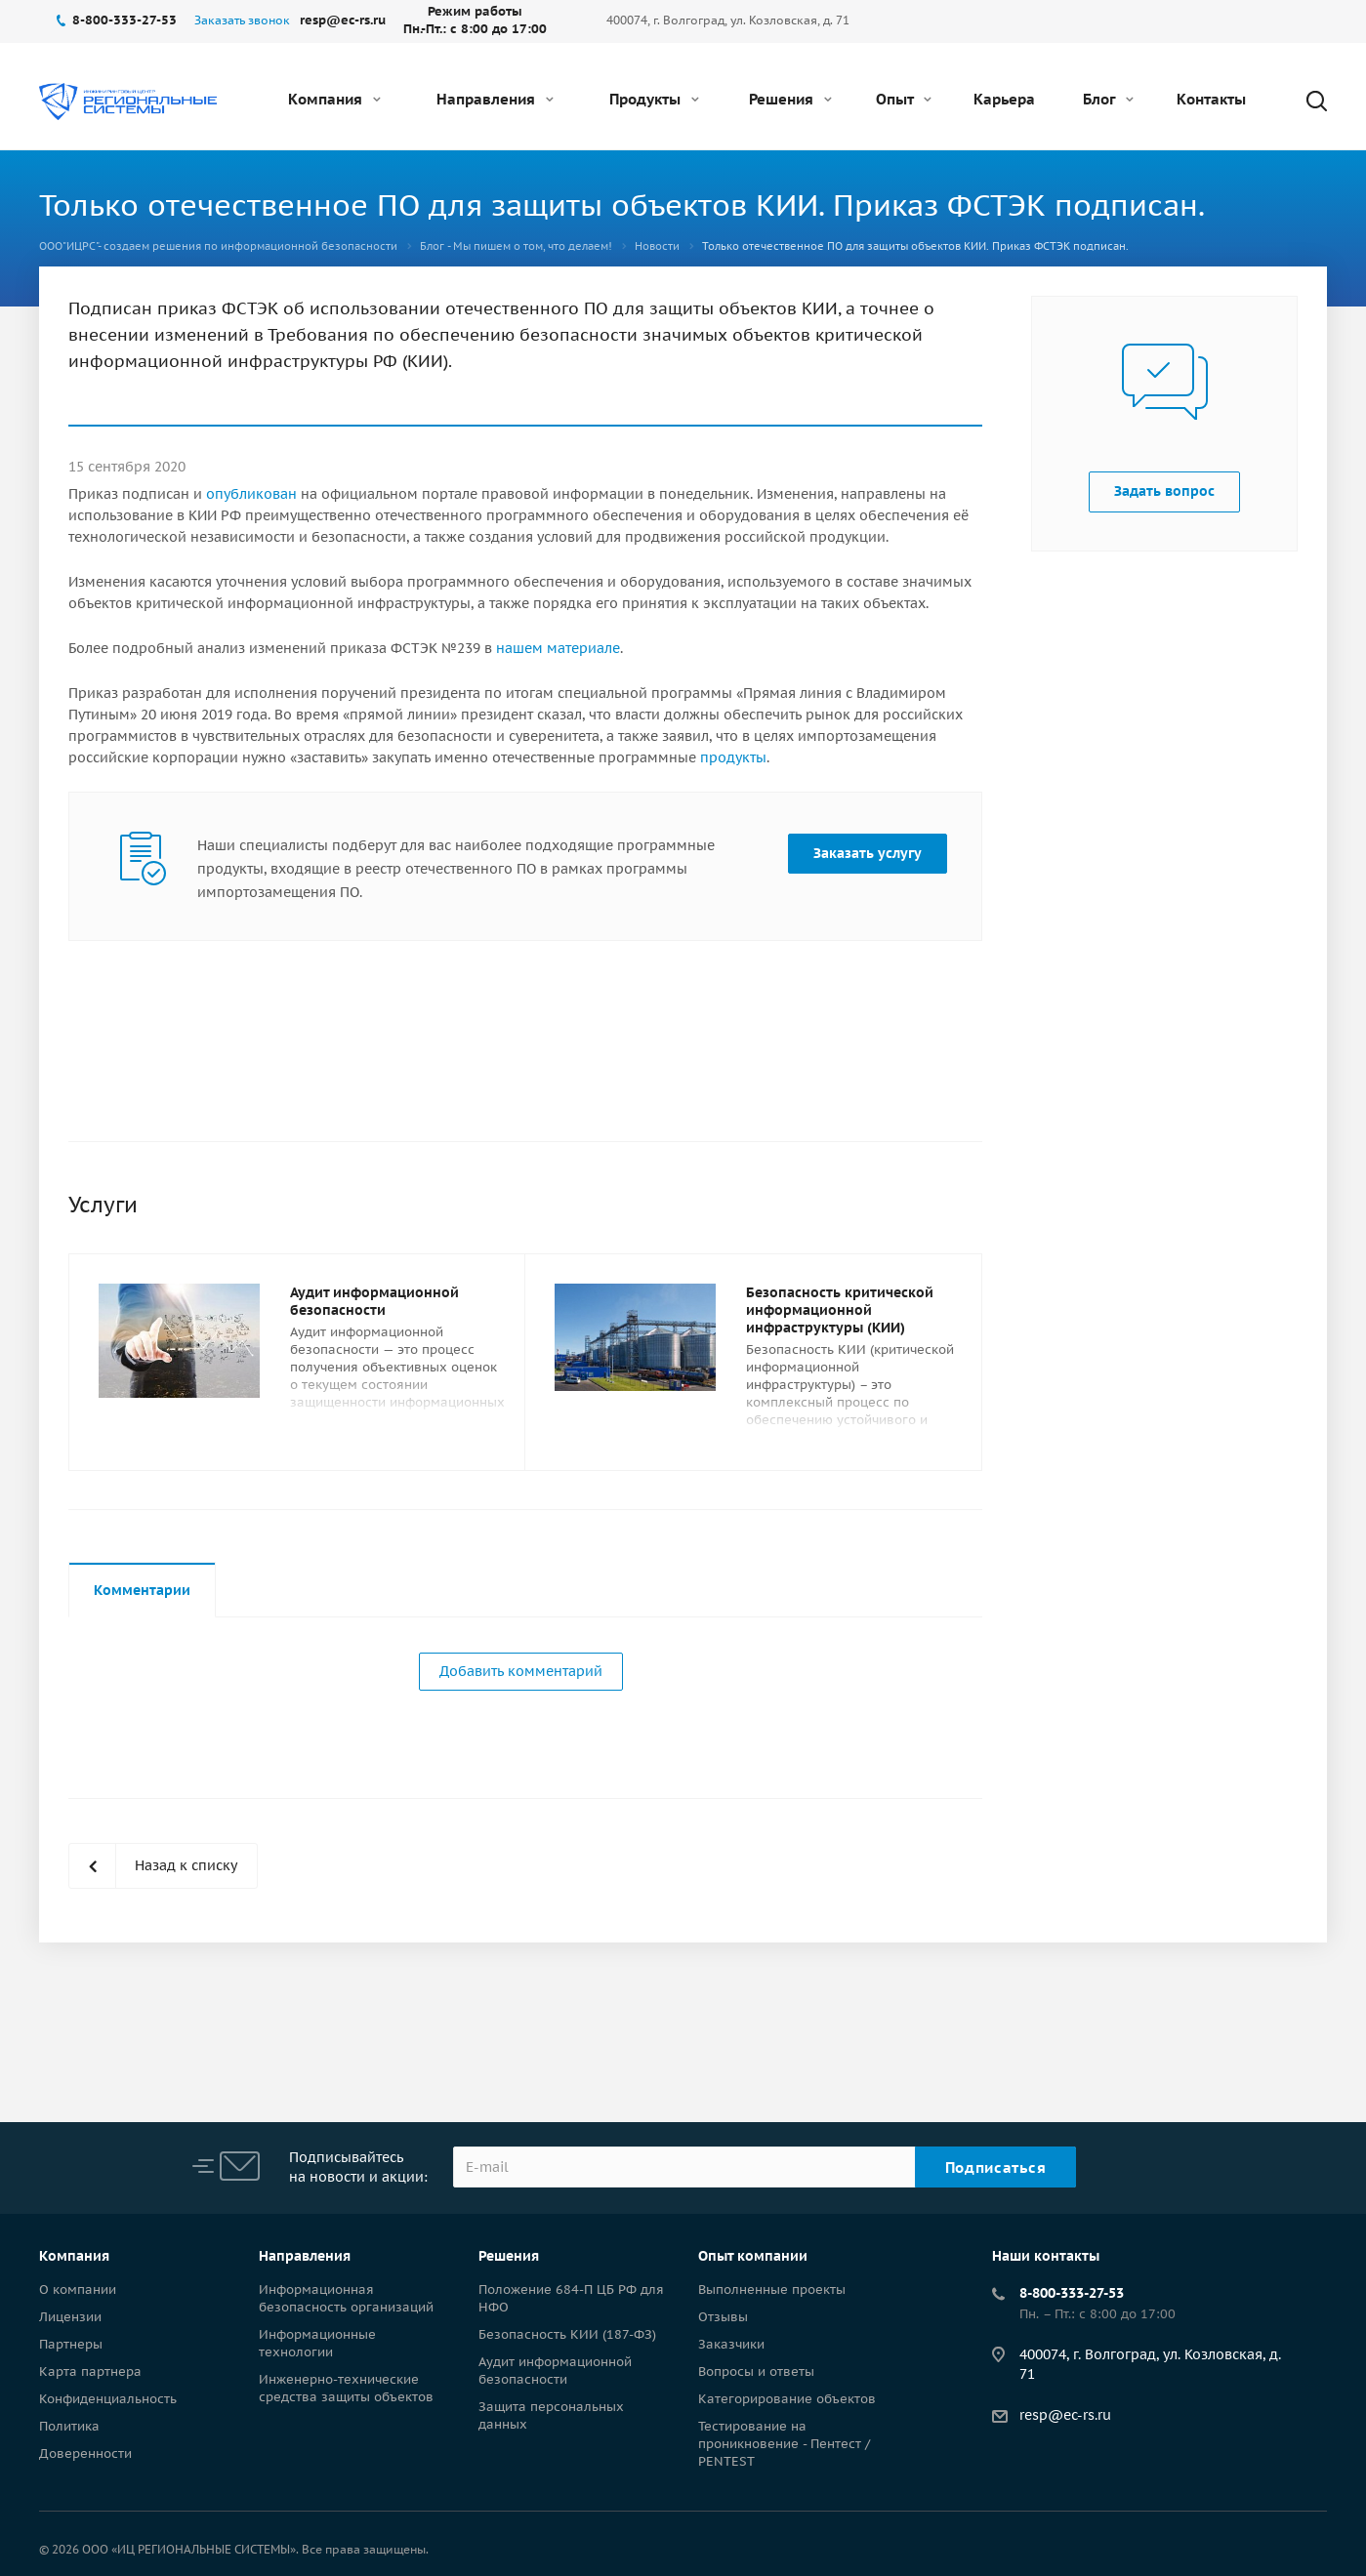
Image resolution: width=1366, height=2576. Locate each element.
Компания (334, 99)
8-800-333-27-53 (1071, 2293)
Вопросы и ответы (756, 2371)
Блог (1108, 99)
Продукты (654, 99)
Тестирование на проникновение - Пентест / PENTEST (784, 2444)
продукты (733, 757)
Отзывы (723, 2317)
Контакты (1211, 99)
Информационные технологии (317, 2343)
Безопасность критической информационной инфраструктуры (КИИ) (839, 1310)
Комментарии (142, 1590)
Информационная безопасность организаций (346, 2298)
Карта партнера (90, 2371)
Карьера (1004, 99)
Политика (69, 2426)
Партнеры (71, 2344)
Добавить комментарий (520, 1671)
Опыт (903, 99)
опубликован (251, 494)
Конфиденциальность (108, 2399)
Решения (790, 99)
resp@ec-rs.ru (1065, 2415)
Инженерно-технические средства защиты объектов (346, 2388)
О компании (77, 2289)
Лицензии (70, 2317)
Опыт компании (752, 2256)
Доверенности (85, 2453)
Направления (495, 99)
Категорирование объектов (787, 2399)
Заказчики (731, 2344)
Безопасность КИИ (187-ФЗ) (567, 2334)
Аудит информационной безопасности (374, 1301)
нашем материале (558, 648)
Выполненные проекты (772, 2289)
